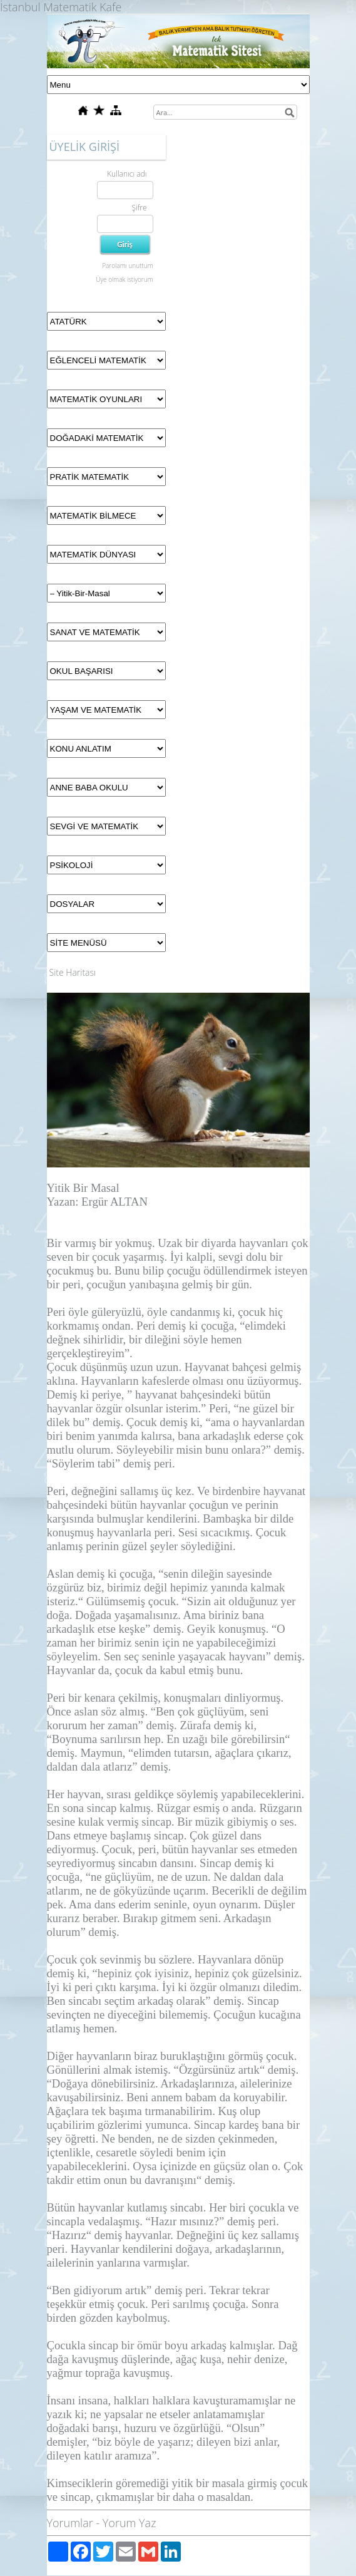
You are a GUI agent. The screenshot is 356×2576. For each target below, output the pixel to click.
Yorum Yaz (129, 2522)
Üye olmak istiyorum (124, 279)
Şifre (138, 207)
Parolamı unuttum (127, 265)
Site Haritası (72, 972)
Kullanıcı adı (126, 173)
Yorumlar (70, 2522)
